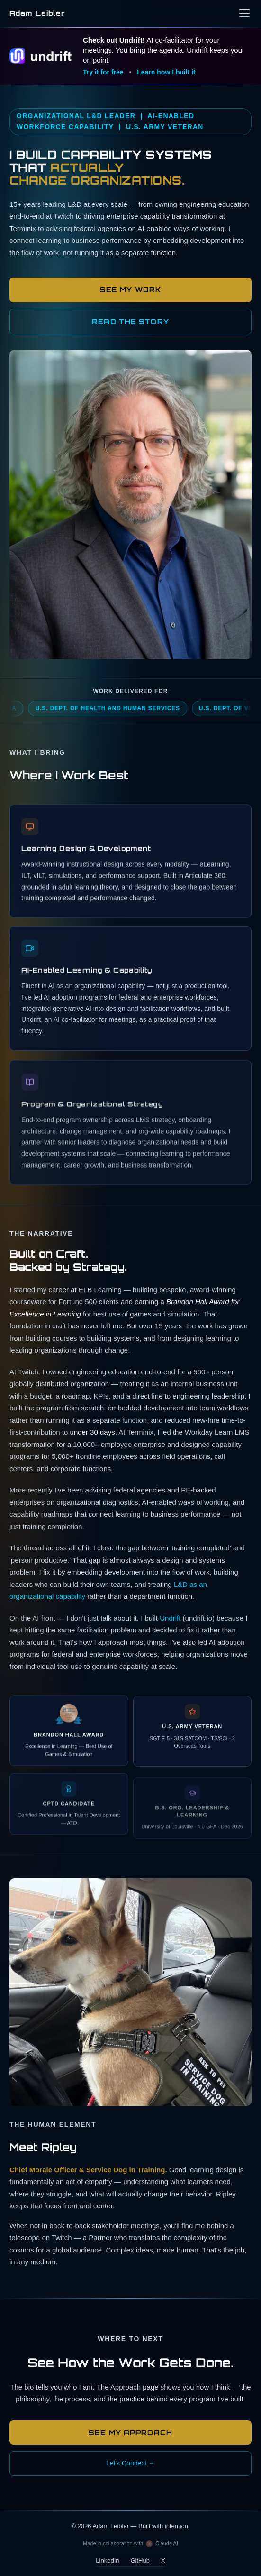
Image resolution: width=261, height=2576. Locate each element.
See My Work (130, 290)
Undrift (170, 1621)
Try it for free (103, 72)
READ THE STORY (130, 321)
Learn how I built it (166, 72)
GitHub (140, 2560)
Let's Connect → (130, 2463)
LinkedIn (107, 2560)
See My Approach (130, 2432)
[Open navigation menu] (244, 13)
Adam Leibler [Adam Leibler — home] (37, 13)
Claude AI (166, 2543)
